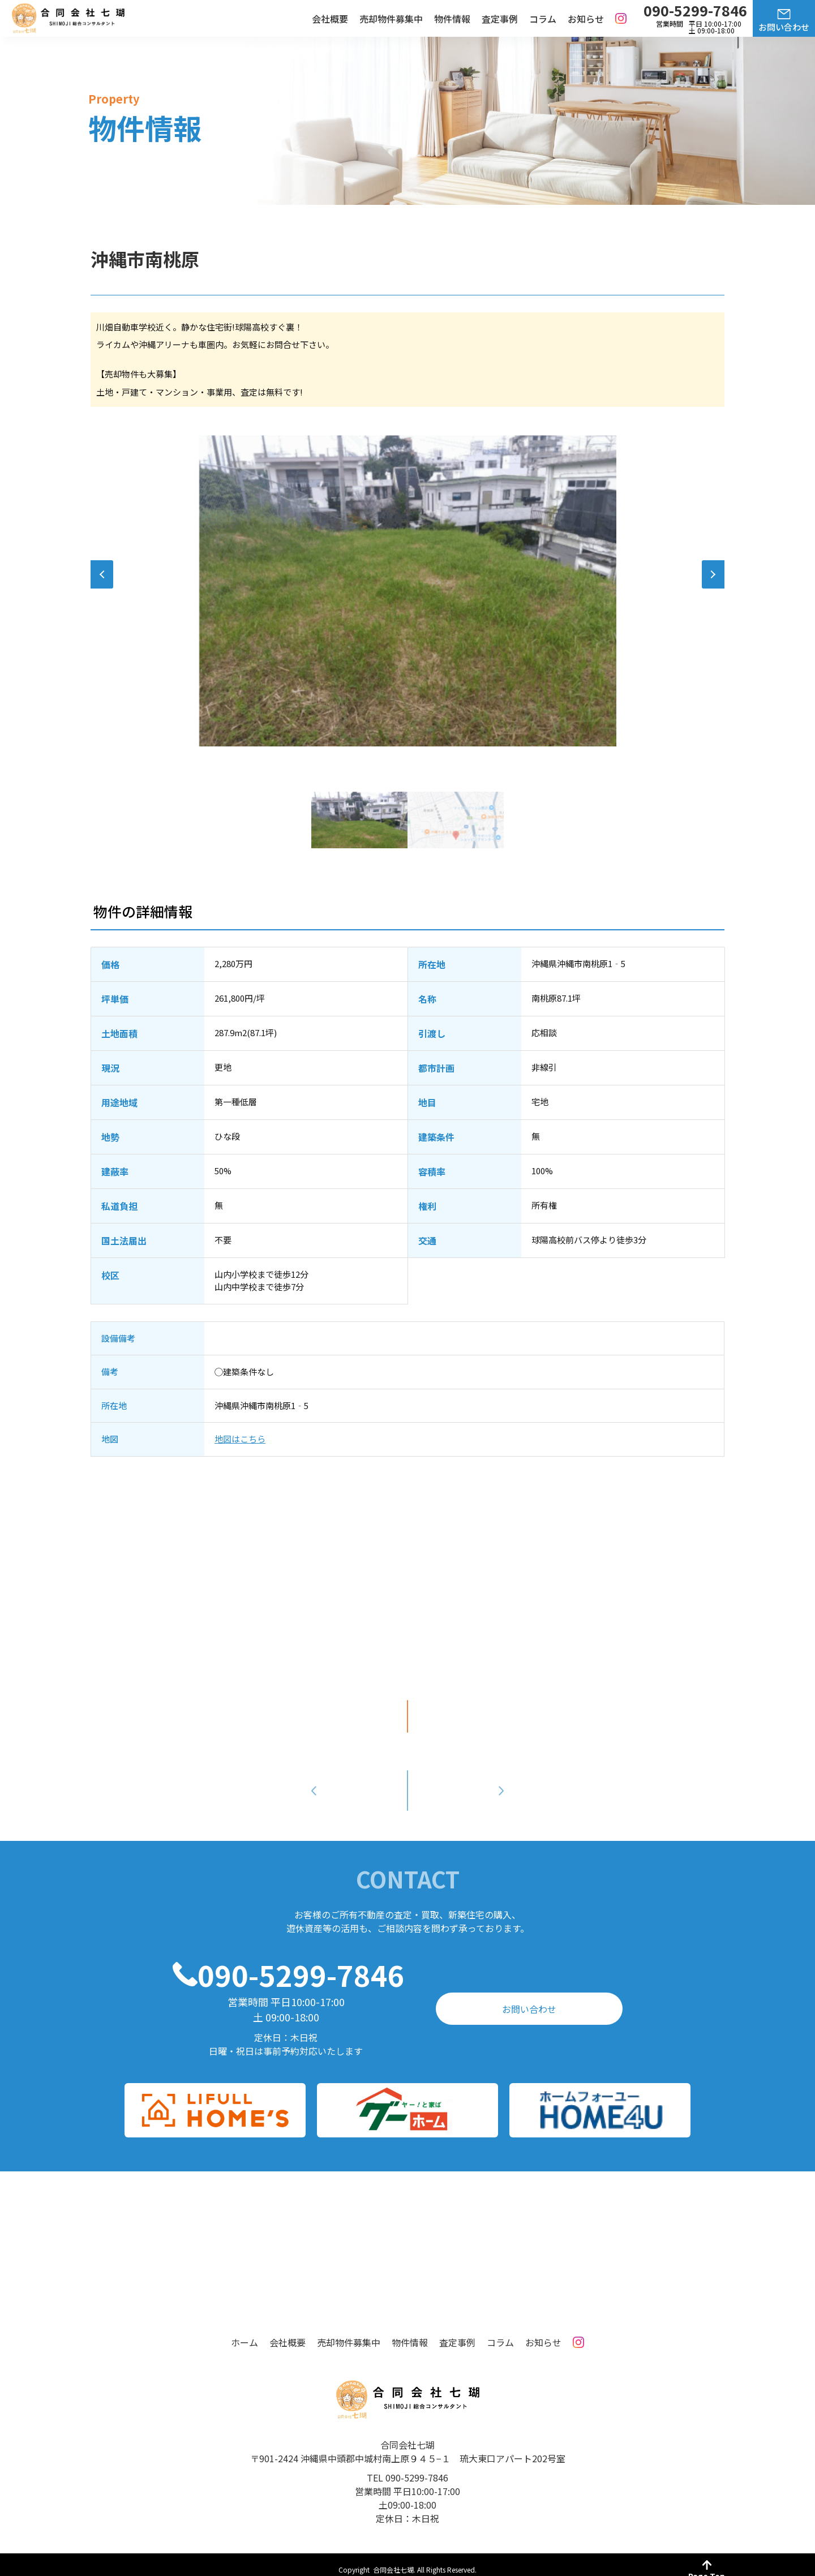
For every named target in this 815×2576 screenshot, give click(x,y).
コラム (542, 18)
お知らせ (586, 18)
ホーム (244, 2332)
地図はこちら (240, 1439)
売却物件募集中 (391, 18)
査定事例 (500, 18)
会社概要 (330, 18)
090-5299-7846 (301, 1964)
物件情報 (452, 18)
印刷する (407, 1715)
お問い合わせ (783, 27)
